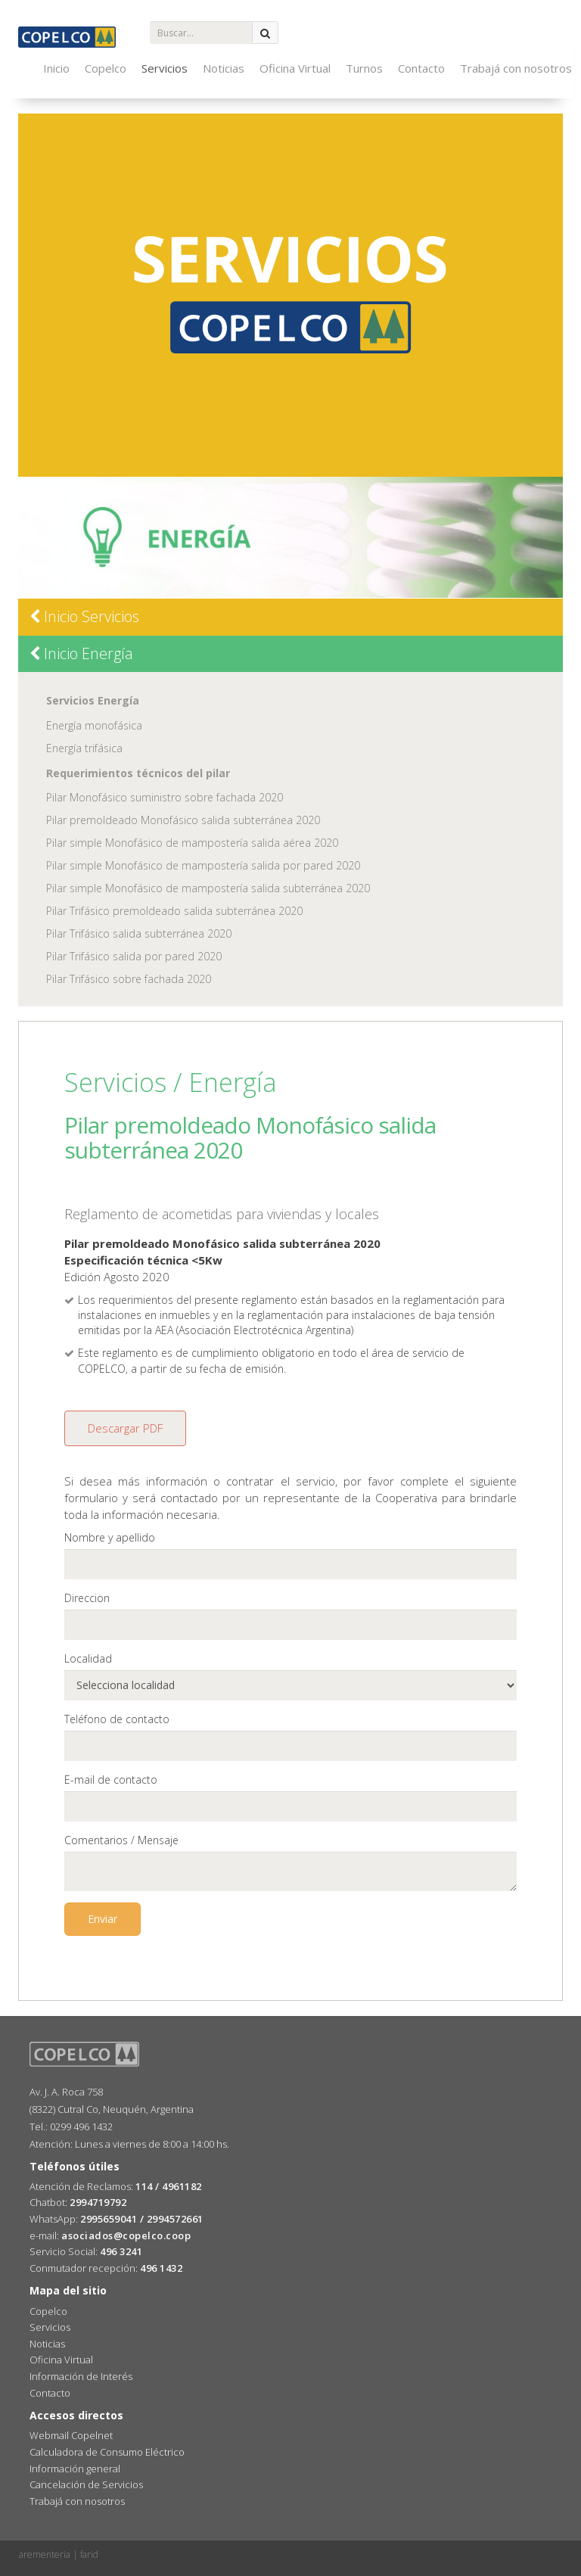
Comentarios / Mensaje (121, 1840)
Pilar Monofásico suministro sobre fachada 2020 (164, 797)
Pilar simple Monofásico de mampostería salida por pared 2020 (203, 865)
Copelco (105, 68)
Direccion (87, 1598)
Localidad (88, 1658)
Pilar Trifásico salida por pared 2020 (134, 956)
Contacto (421, 68)
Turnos (364, 68)
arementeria (44, 2554)
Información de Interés (81, 2376)
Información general (75, 2468)
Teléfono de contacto (116, 1719)
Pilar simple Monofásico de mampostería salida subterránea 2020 (208, 888)
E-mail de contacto (110, 1779)
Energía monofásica (94, 725)
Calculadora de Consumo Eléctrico (107, 2452)
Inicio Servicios (84, 616)
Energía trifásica (84, 748)
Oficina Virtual (295, 68)
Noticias (223, 68)
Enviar (102, 1919)
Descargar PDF (125, 1428)
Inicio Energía (81, 653)
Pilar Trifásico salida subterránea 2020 (138, 933)
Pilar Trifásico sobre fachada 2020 (128, 979)
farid (89, 2554)
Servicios (164, 68)
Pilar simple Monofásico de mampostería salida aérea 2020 (192, 842)
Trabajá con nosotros (516, 68)
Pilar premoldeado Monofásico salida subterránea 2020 (183, 820)
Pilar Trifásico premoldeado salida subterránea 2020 (174, 911)
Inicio (56, 68)
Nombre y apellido (109, 1537)
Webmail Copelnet (71, 2435)
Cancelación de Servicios (86, 2484)
